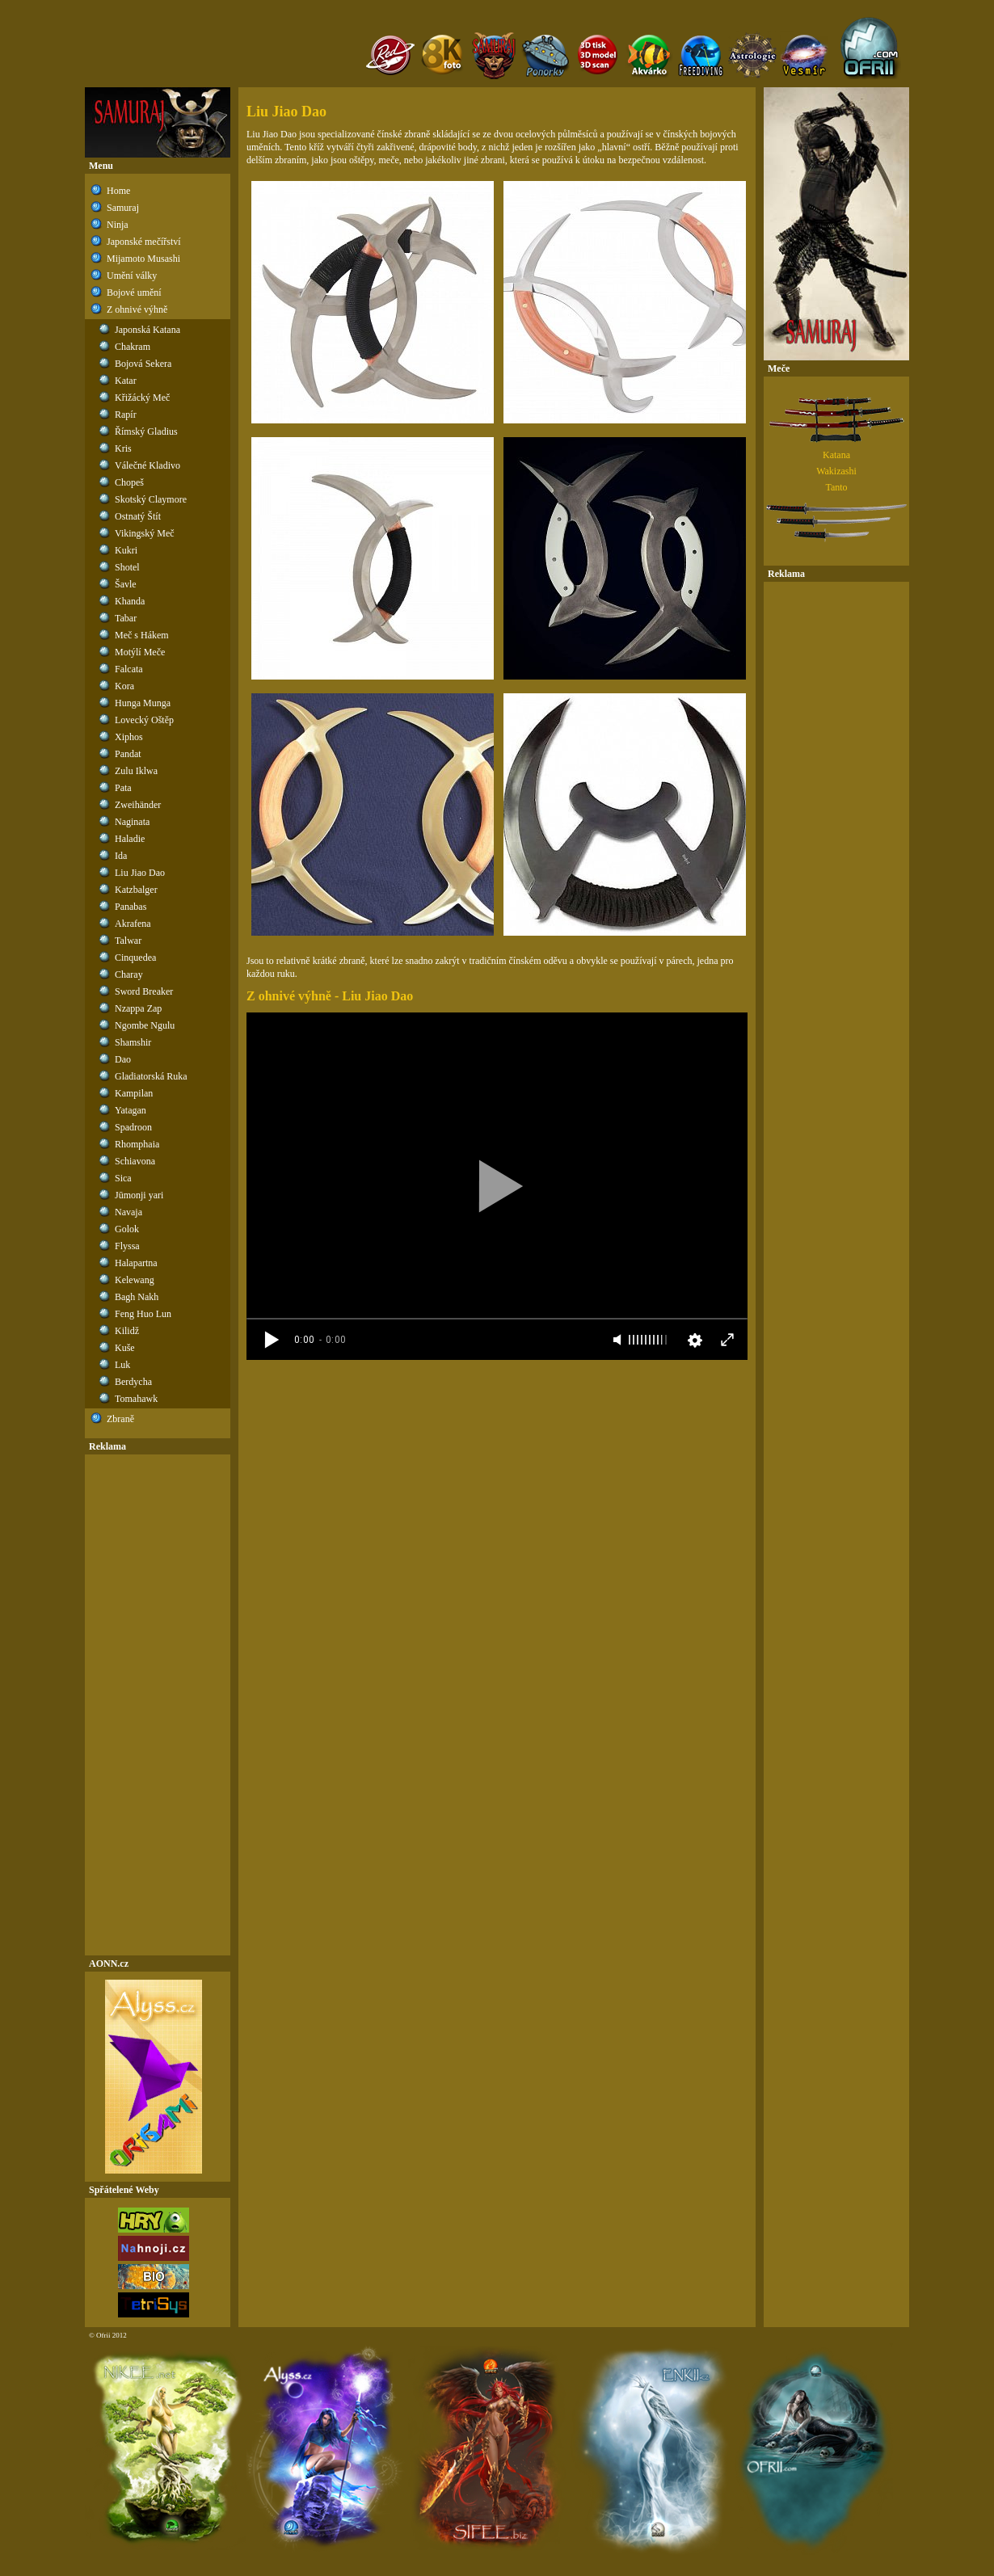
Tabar (126, 618)
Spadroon (133, 1127)
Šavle (126, 584)
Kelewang (134, 1280)
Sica (123, 1178)
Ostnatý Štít (138, 516)
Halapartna (136, 1263)
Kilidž (127, 1330)
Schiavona (135, 1161)
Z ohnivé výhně (137, 309)
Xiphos (129, 737)
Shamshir (133, 1042)
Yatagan (130, 1110)
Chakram (132, 346)
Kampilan (134, 1093)
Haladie (130, 838)
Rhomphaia (137, 1144)
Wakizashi (836, 471)
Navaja (128, 1212)
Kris (123, 448)
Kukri (126, 550)
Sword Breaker (144, 991)
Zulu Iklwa (136, 771)
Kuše (125, 1347)
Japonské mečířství (144, 241)
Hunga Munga (143, 703)
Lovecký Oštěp (144, 720)
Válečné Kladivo (147, 465)
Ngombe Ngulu (145, 1025)
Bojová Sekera (143, 363)
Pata (123, 787)
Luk (122, 1364)
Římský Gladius (146, 431)
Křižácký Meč (142, 397)
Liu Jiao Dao (140, 872)
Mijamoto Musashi (143, 258)
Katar (126, 380)
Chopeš (129, 482)
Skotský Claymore (151, 499)
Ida (121, 855)
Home (118, 190)
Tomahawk (136, 1398)
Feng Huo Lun (143, 1314)
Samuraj (123, 207)
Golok (127, 1229)
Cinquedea (135, 957)
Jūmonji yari (139, 1195)
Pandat (128, 754)
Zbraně (120, 1419)
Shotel (127, 567)
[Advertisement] (157, 1705)
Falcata (129, 669)
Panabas (130, 906)
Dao (123, 1059)
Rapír (126, 414)
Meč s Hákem (142, 635)
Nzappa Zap (138, 1008)
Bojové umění (134, 292)
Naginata (132, 821)
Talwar (128, 940)
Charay (129, 974)
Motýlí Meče (140, 652)
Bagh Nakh (136, 1297)
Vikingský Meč (145, 533)
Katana (836, 455)
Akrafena (133, 923)
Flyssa (127, 1246)
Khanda (130, 601)
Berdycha (133, 1381)
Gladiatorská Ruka (151, 1076)
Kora (124, 686)
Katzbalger (136, 889)
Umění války (132, 275)
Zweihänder (138, 804)
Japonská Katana (147, 329)
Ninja (117, 224)
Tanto (836, 487)
